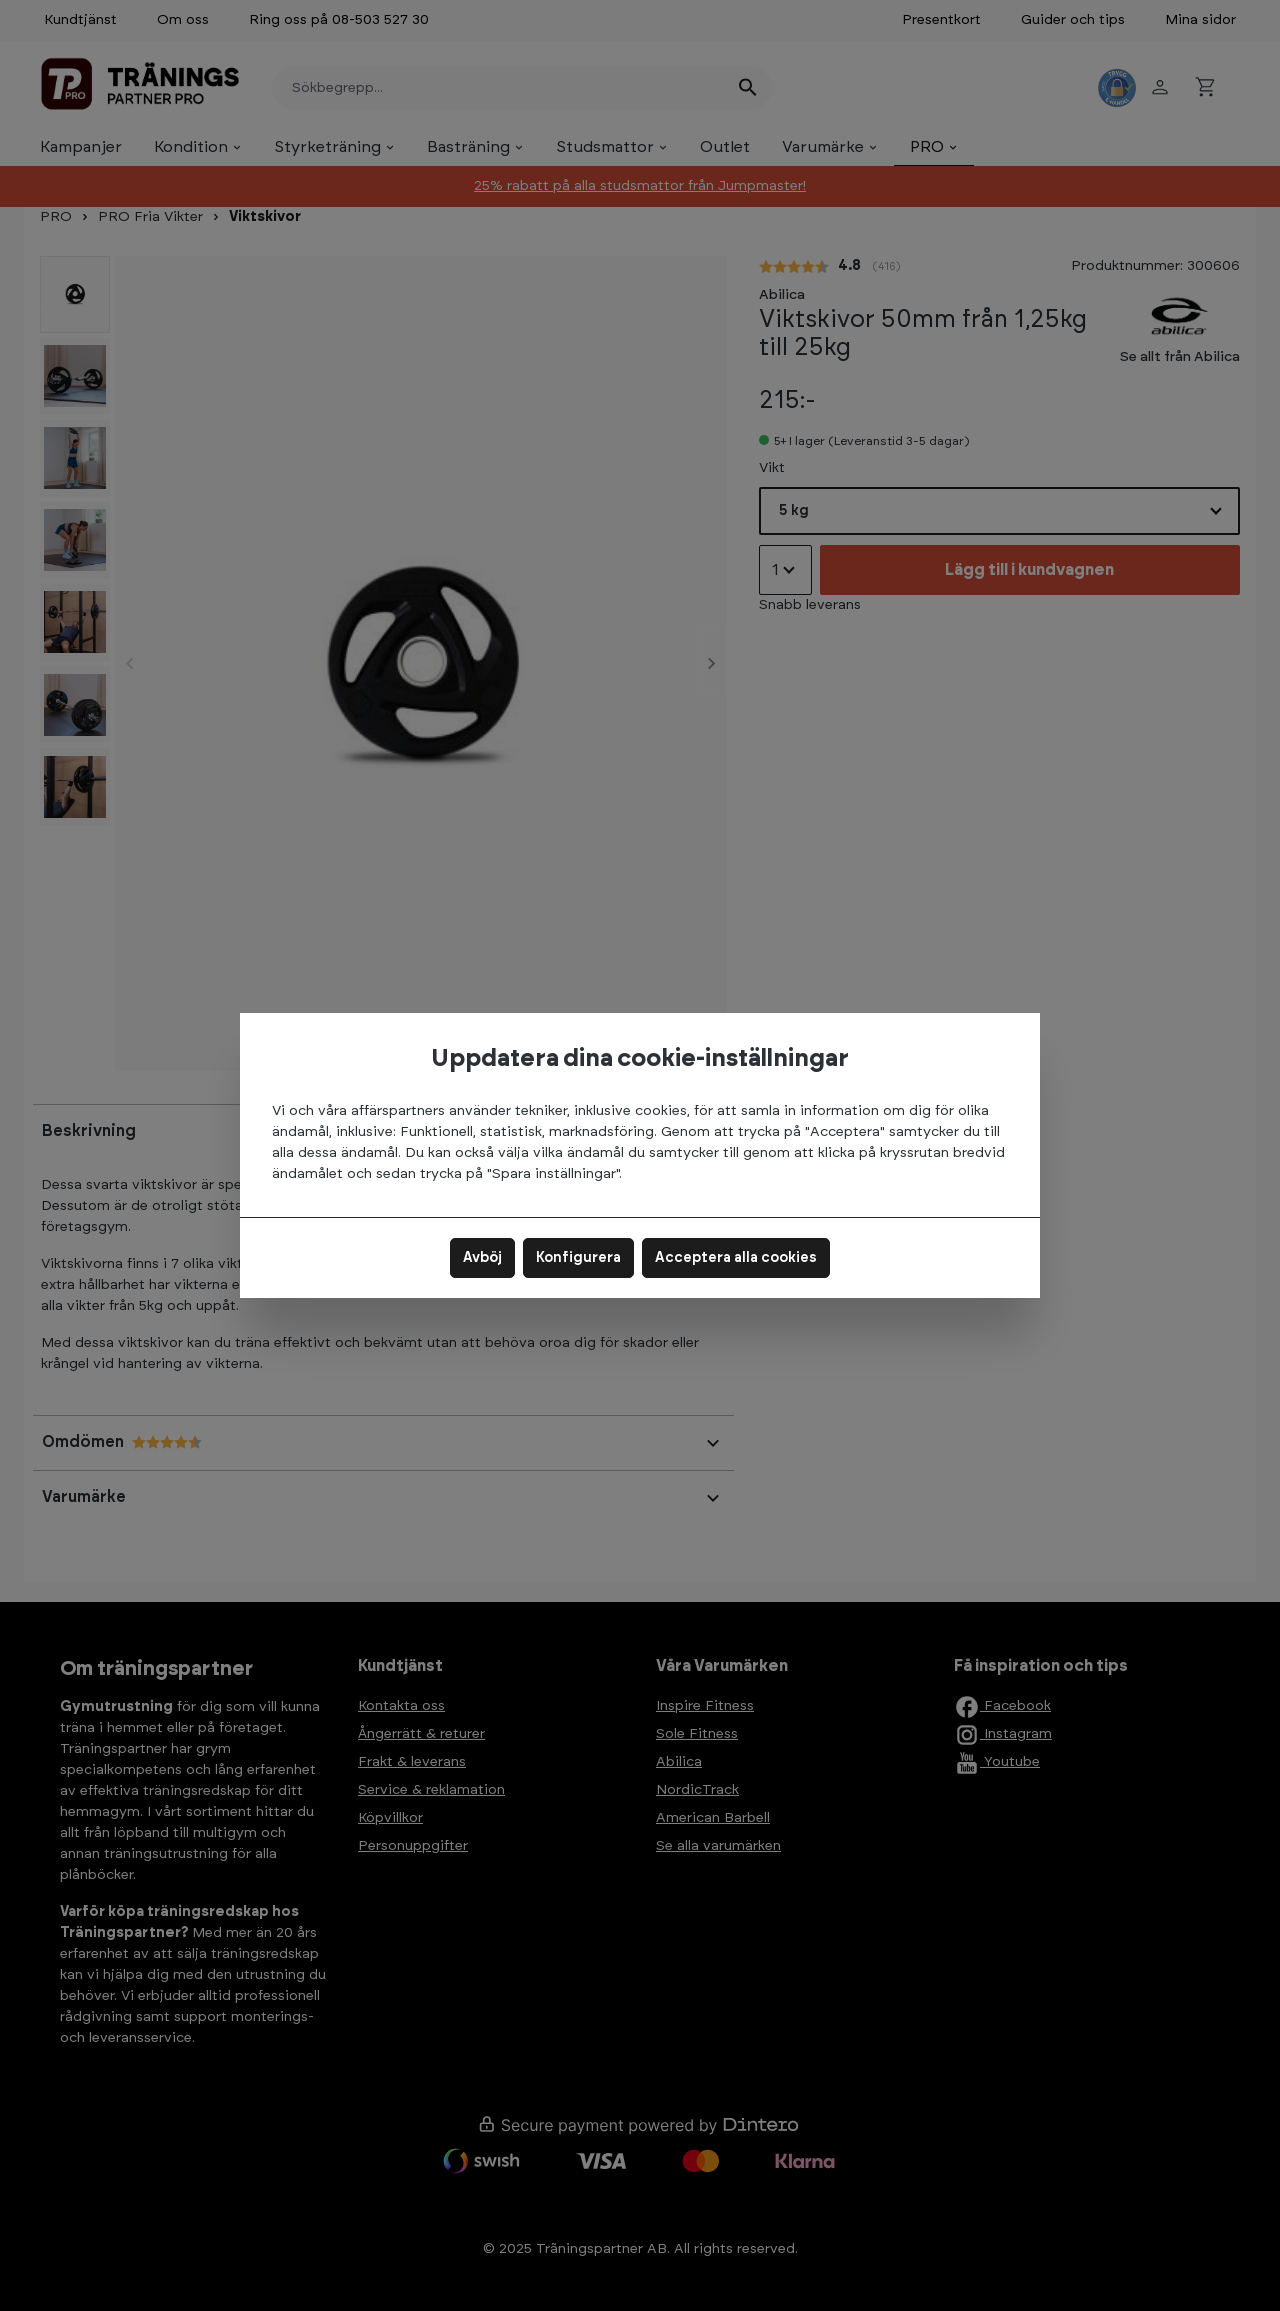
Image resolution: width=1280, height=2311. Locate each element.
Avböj (482, 1258)
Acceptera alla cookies (736, 1258)
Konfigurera (578, 1258)
